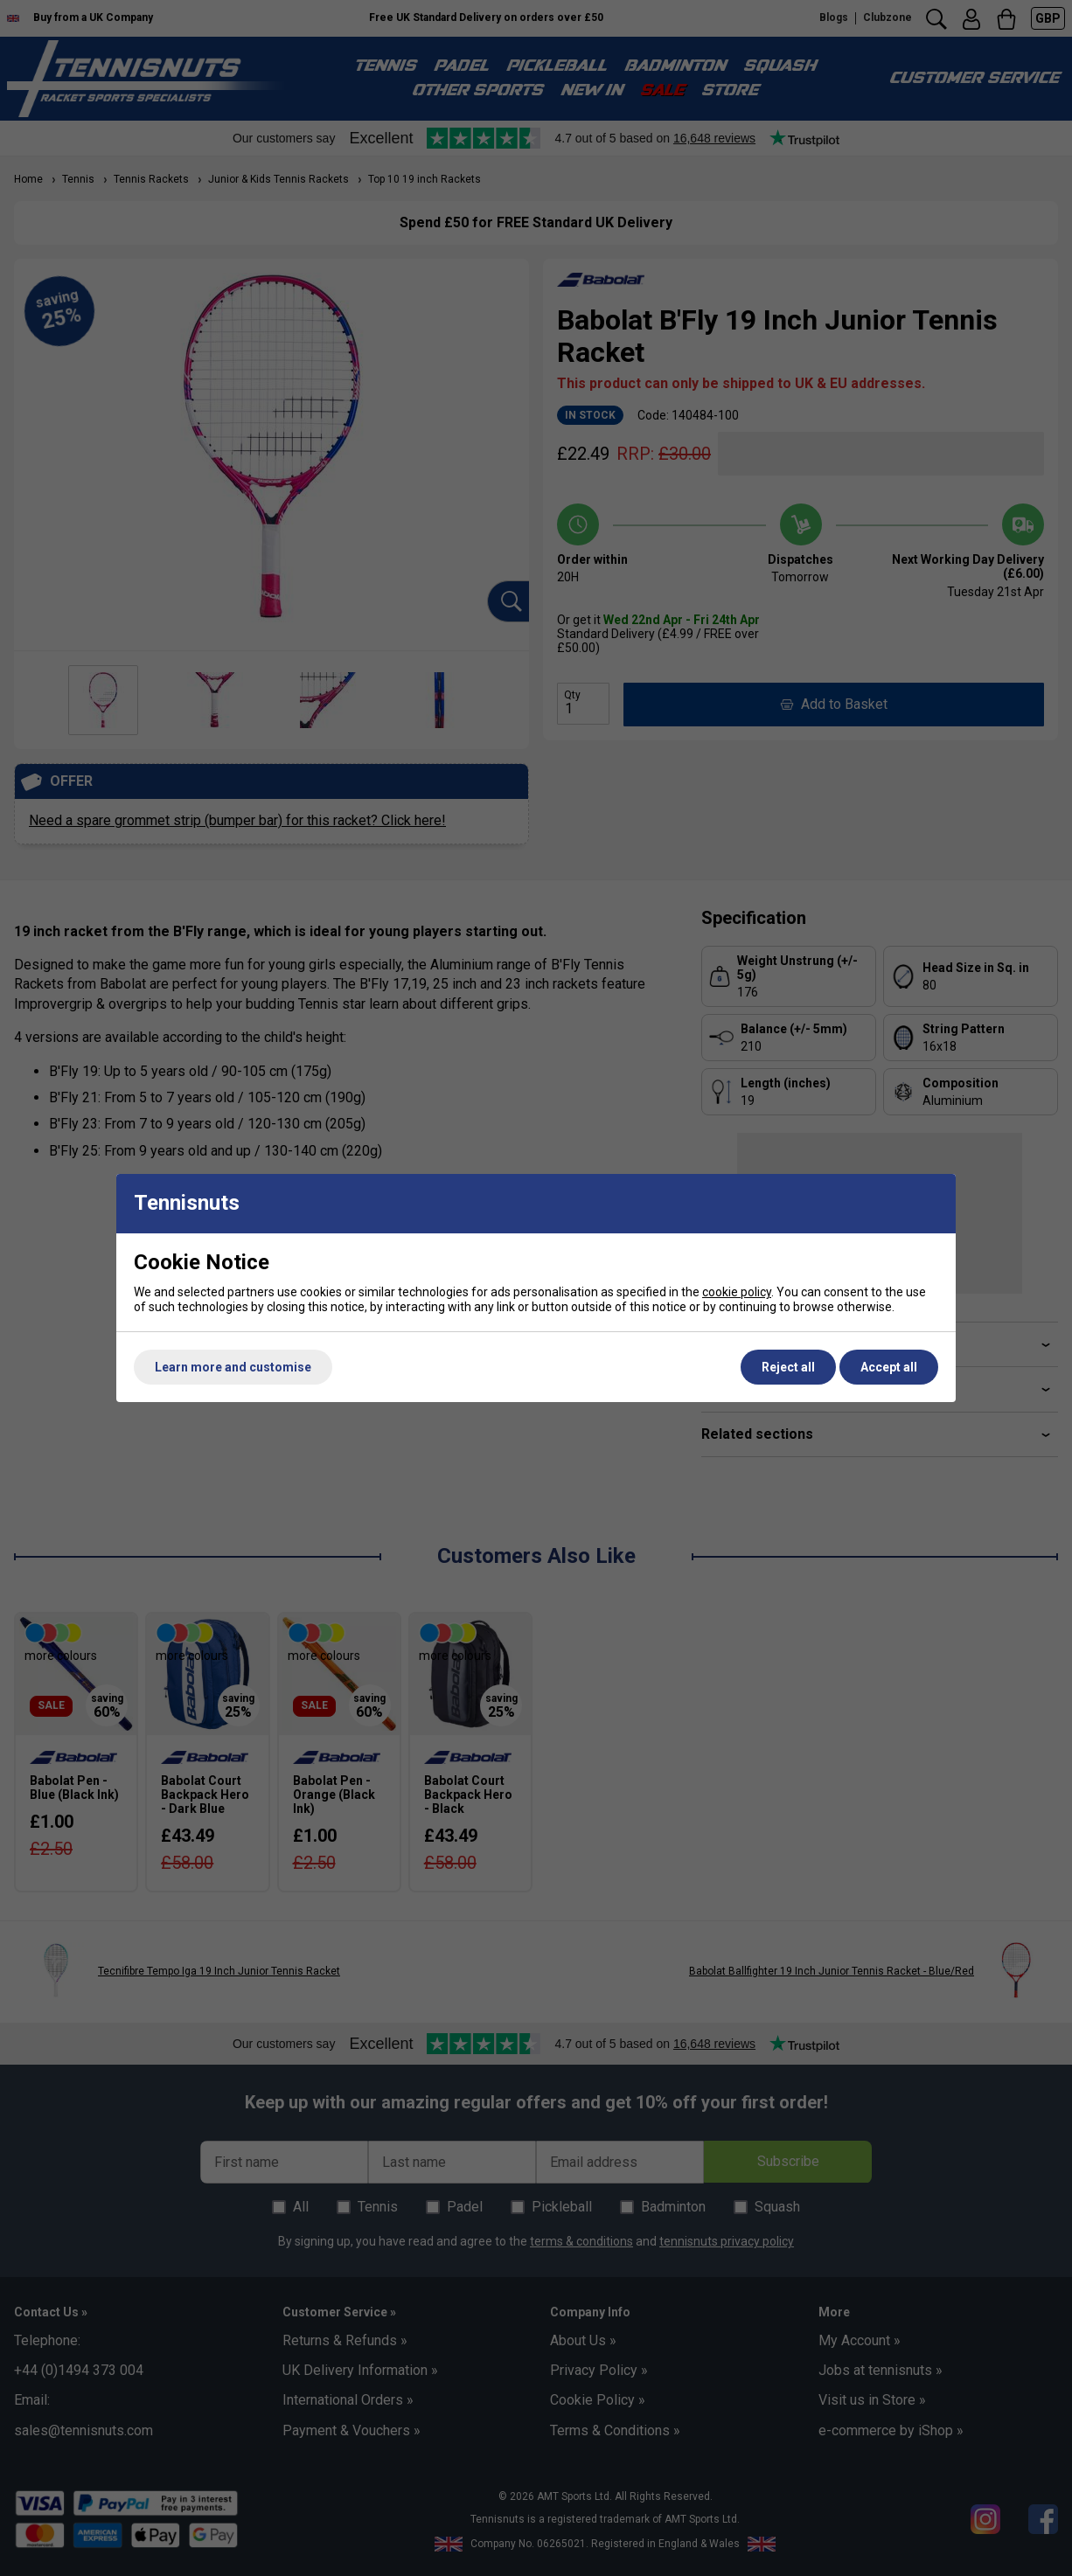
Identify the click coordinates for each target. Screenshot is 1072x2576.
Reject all (788, 1367)
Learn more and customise (233, 1367)
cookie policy (736, 1292)
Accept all (888, 1367)
